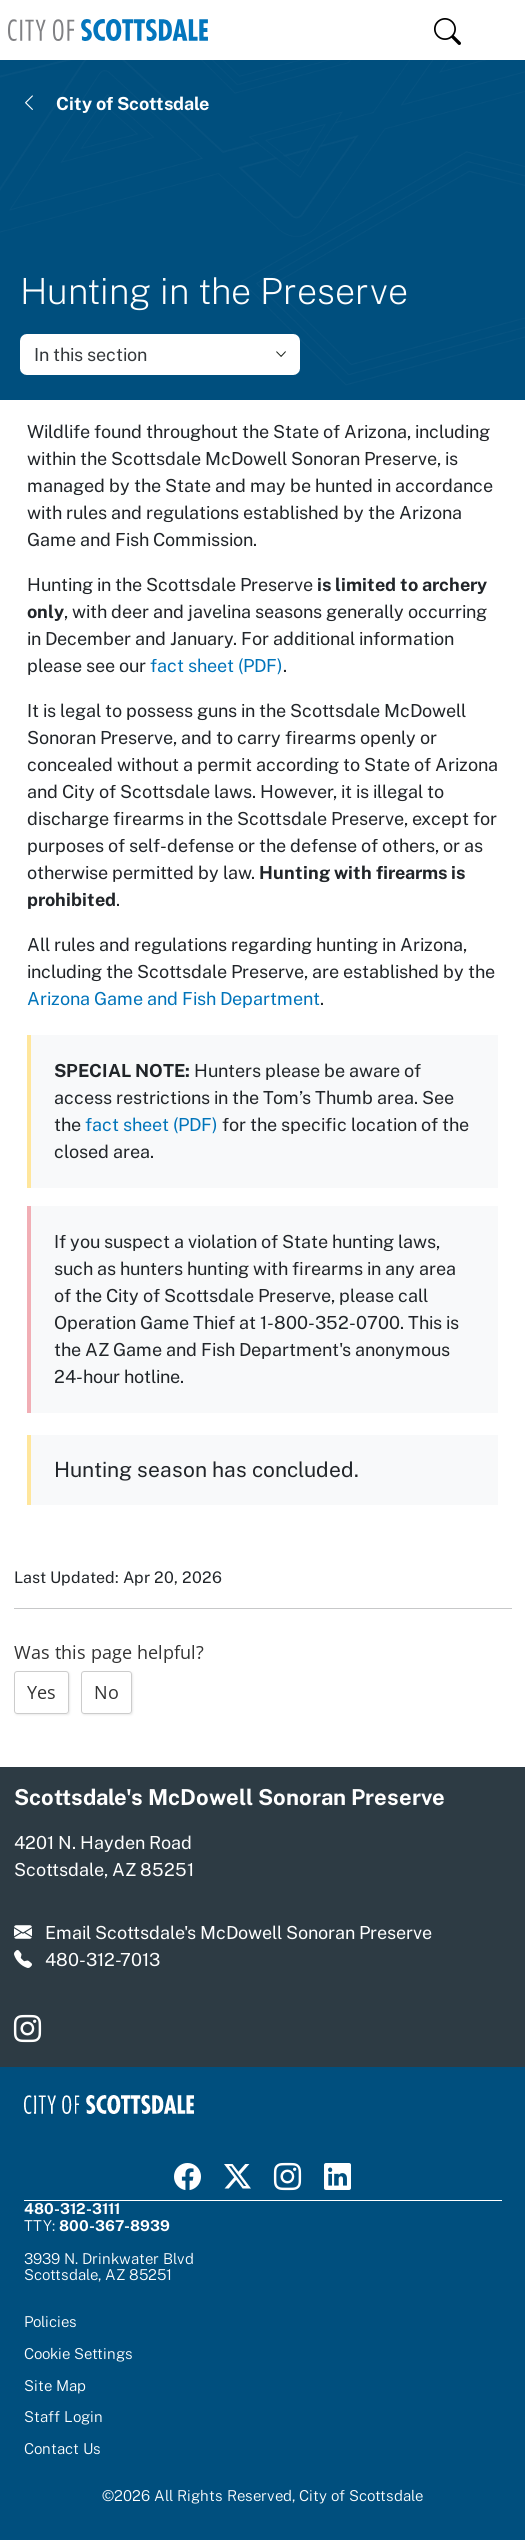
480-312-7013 (102, 1959)
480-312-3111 (72, 2208)
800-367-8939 (114, 2225)
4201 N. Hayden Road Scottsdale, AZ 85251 (104, 1856)
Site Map (55, 2385)
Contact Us (62, 2448)
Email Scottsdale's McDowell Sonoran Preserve (238, 1932)
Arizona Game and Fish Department (173, 998)
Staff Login (63, 2416)
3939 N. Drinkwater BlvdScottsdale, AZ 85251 (109, 2267)
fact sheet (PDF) (216, 665)
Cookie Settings (78, 2354)
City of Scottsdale (132, 103)
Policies (50, 2321)
